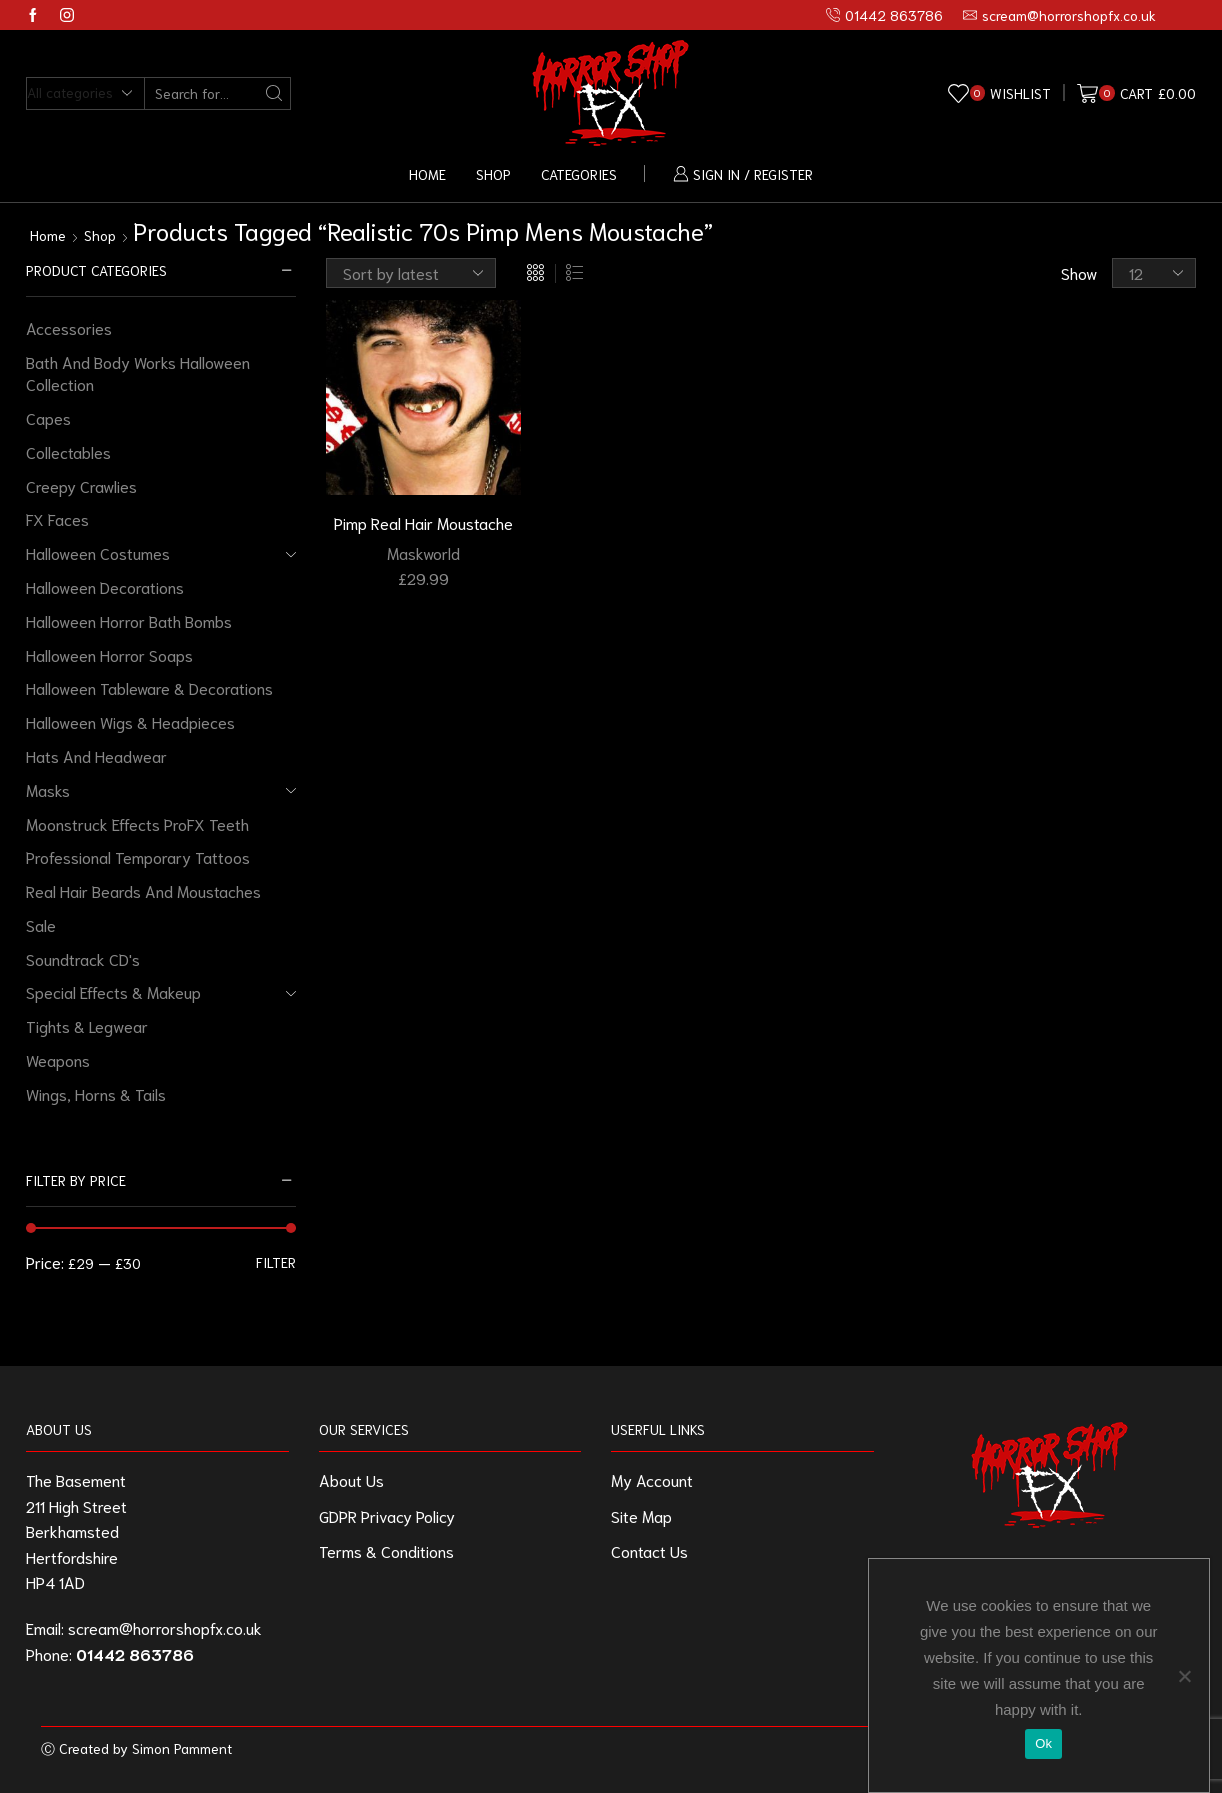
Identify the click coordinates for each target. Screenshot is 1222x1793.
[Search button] (274, 93)
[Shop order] (411, 273)
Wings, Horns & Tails (96, 1093)
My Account (652, 1479)
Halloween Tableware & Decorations (149, 687)
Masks (48, 789)
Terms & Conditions (386, 1550)
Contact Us (649, 1550)
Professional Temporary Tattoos (138, 856)
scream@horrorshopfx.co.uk (165, 1627)
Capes (48, 417)
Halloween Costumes (98, 552)
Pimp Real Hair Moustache (423, 522)
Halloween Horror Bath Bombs (129, 620)
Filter (276, 1262)
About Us (351, 1479)
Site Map (641, 1515)
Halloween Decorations (105, 586)
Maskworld (423, 552)
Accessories (69, 327)
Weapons (58, 1059)
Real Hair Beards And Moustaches (143, 890)
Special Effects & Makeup (113, 991)
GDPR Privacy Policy (387, 1515)
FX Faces (57, 518)
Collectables (68, 451)
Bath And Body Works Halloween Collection (138, 373)
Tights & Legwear (87, 1025)
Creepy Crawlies (81, 485)
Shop (493, 174)
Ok (1043, 1743)
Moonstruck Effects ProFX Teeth (137, 823)
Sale (41, 924)
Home (427, 174)
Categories (579, 174)
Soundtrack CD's (83, 958)
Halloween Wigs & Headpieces (130, 721)
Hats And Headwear (96, 755)
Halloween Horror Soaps (109, 654)
